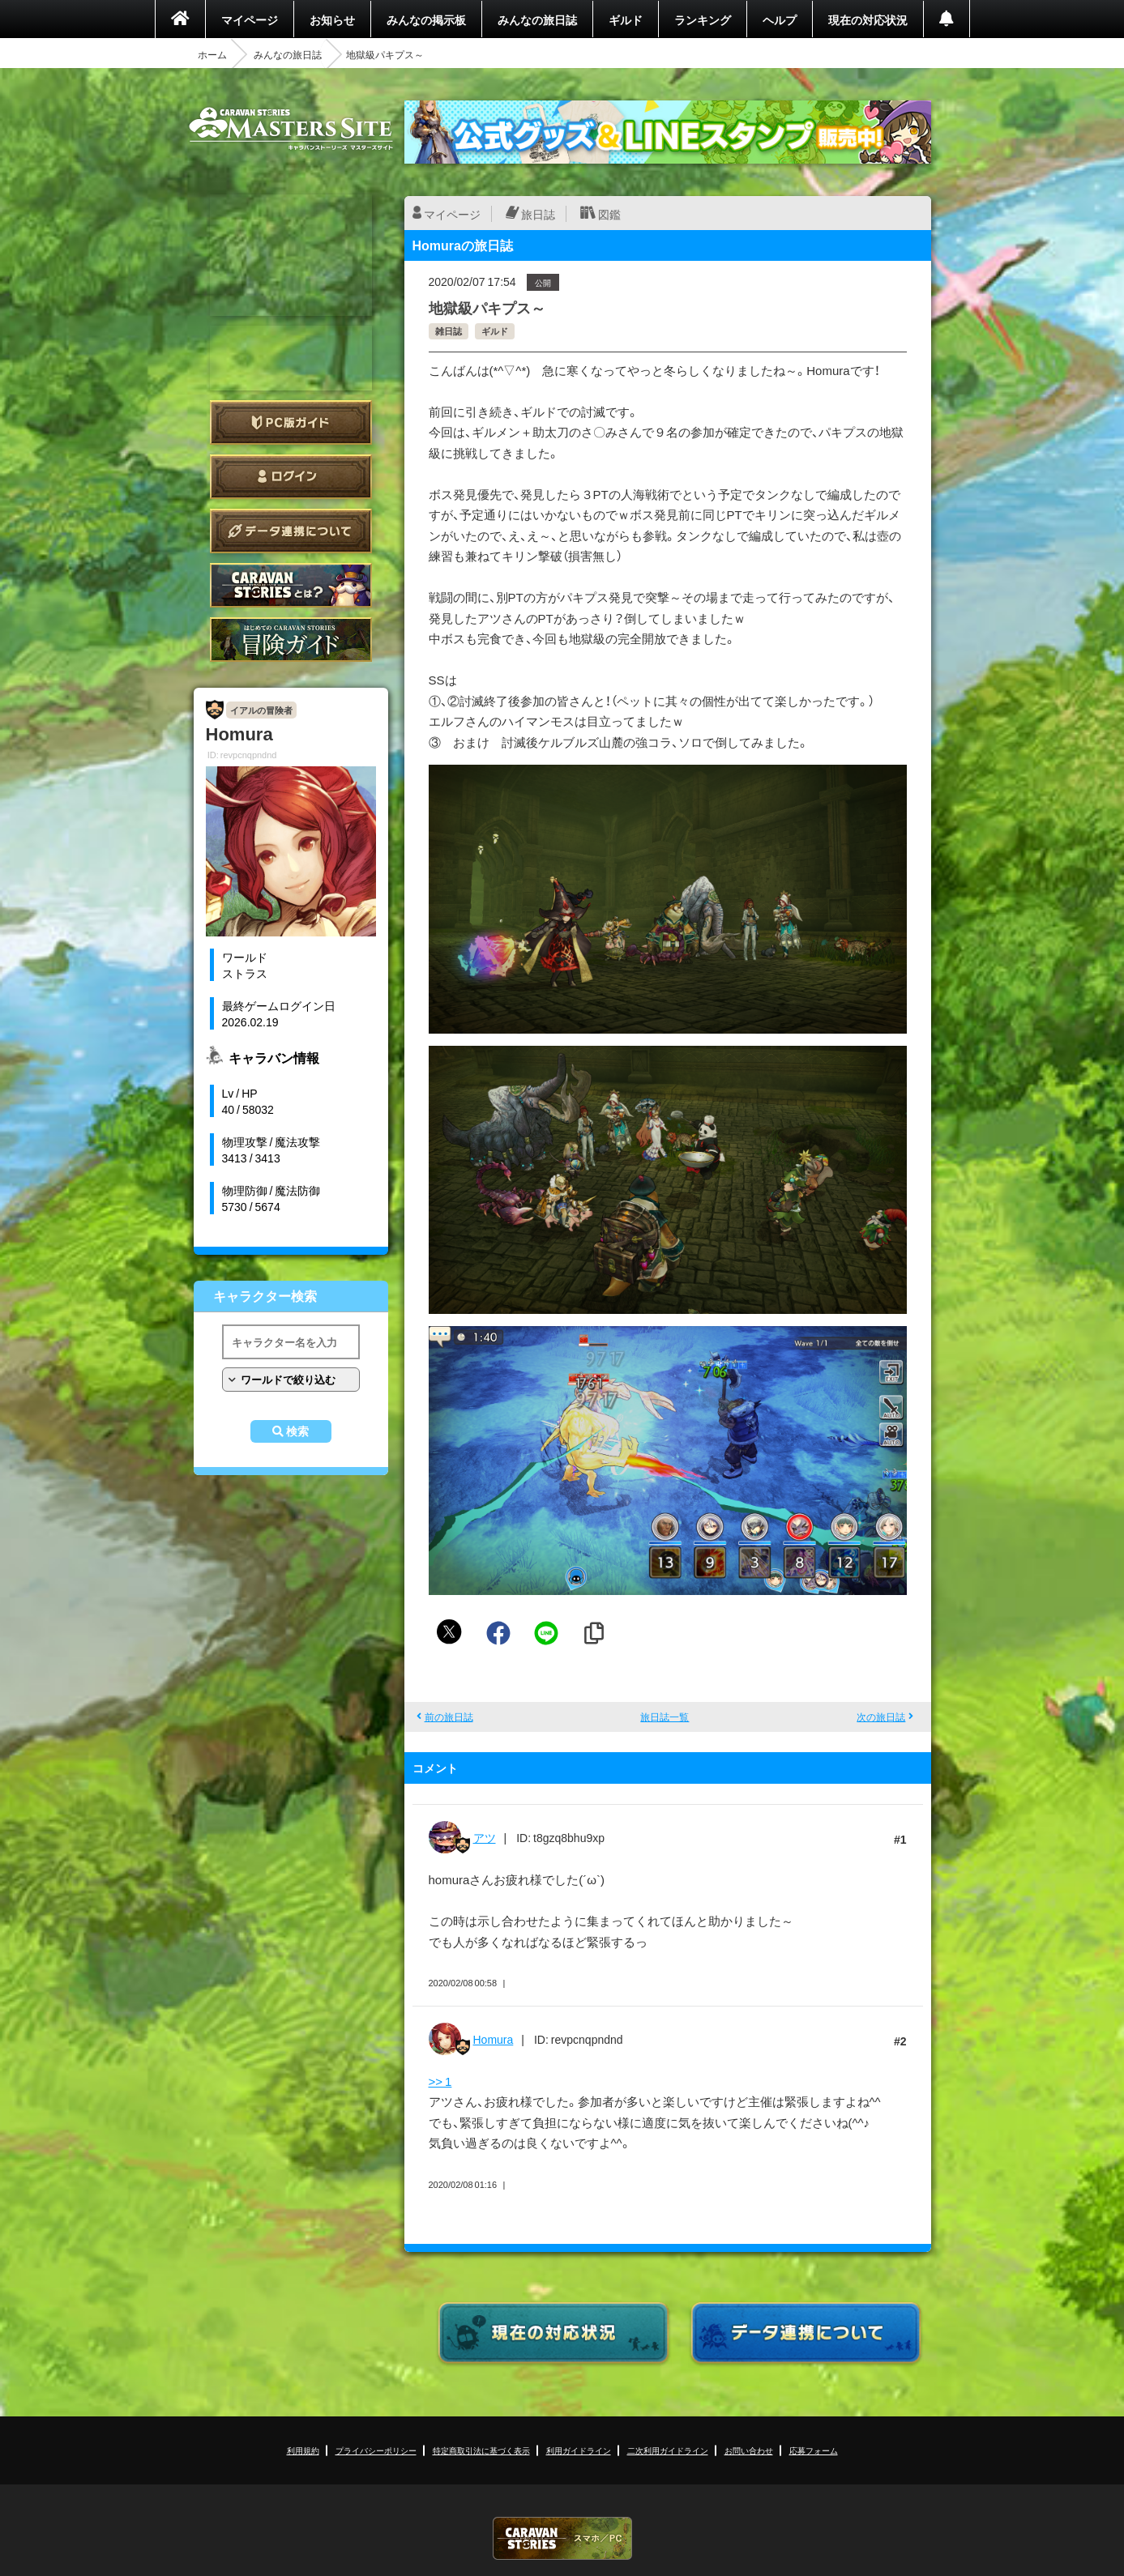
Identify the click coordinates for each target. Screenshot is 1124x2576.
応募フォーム (813, 2450)
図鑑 (609, 214)
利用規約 (303, 2450)
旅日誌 (538, 214)
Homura (493, 2039)
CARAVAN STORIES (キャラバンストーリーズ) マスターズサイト (291, 128)
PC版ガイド (291, 422)
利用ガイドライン (578, 2450)
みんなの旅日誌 (537, 19)
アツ (484, 1837)
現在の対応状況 (868, 19)
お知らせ (332, 19)
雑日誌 (448, 331)
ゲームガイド (291, 639)
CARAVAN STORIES (562, 2538)
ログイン (291, 476)
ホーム (212, 54)
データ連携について (291, 531)
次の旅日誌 (881, 1716)
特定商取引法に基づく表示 (481, 2450)
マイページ (249, 19)
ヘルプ (780, 19)
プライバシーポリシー (376, 2450)
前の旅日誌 (449, 1716)
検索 (297, 1431)
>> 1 (440, 2081)
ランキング (702, 19)
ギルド (626, 19)
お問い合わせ (748, 2450)
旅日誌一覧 (664, 1716)
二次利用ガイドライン (667, 2450)
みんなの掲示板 (426, 19)
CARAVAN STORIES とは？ (291, 585)
